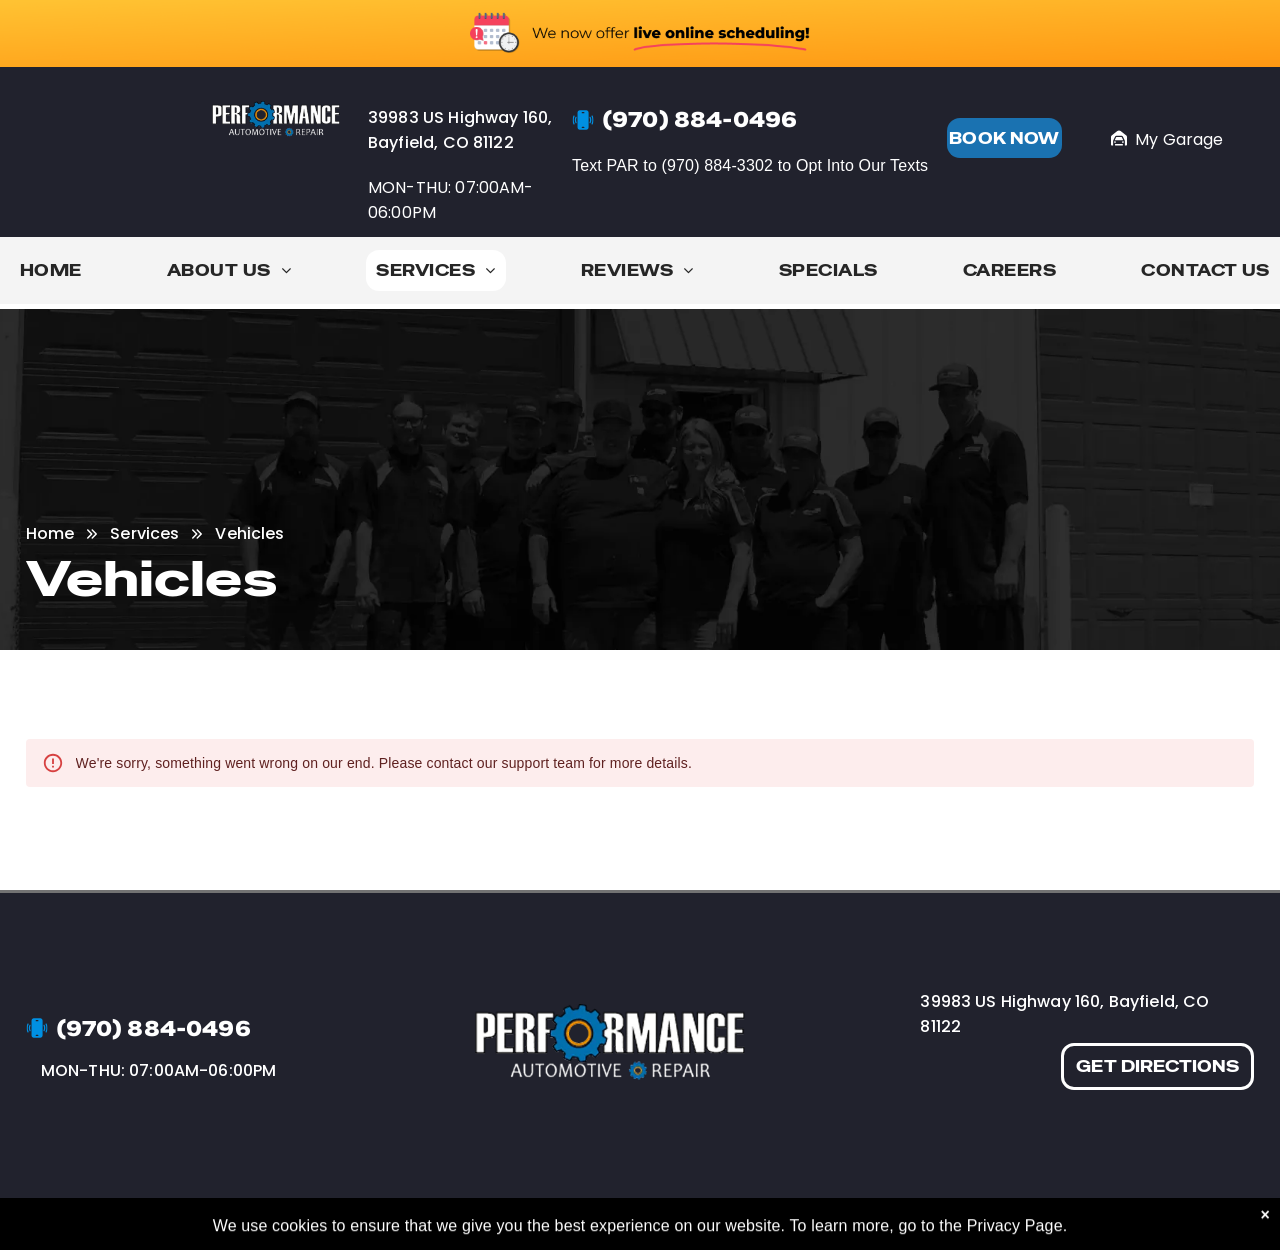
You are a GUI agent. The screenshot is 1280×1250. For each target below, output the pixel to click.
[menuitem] (51, 275)
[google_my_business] (965, 1218)
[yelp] (928, 1218)
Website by (1171, 1217)
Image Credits (1074, 1217)
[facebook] (890, 1218)
